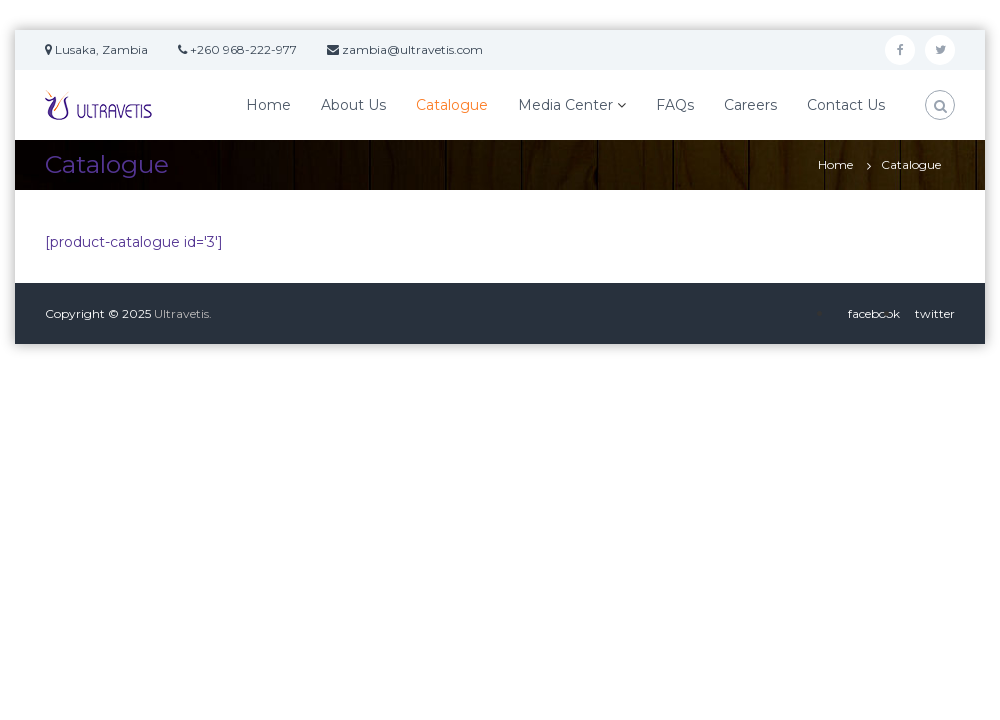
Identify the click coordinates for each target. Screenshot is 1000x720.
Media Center (565, 105)
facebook (874, 313)
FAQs (675, 105)
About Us (353, 105)
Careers (750, 105)
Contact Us (846, 105)
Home (268, 105)
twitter (935, 313)
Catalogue (452, 105)
